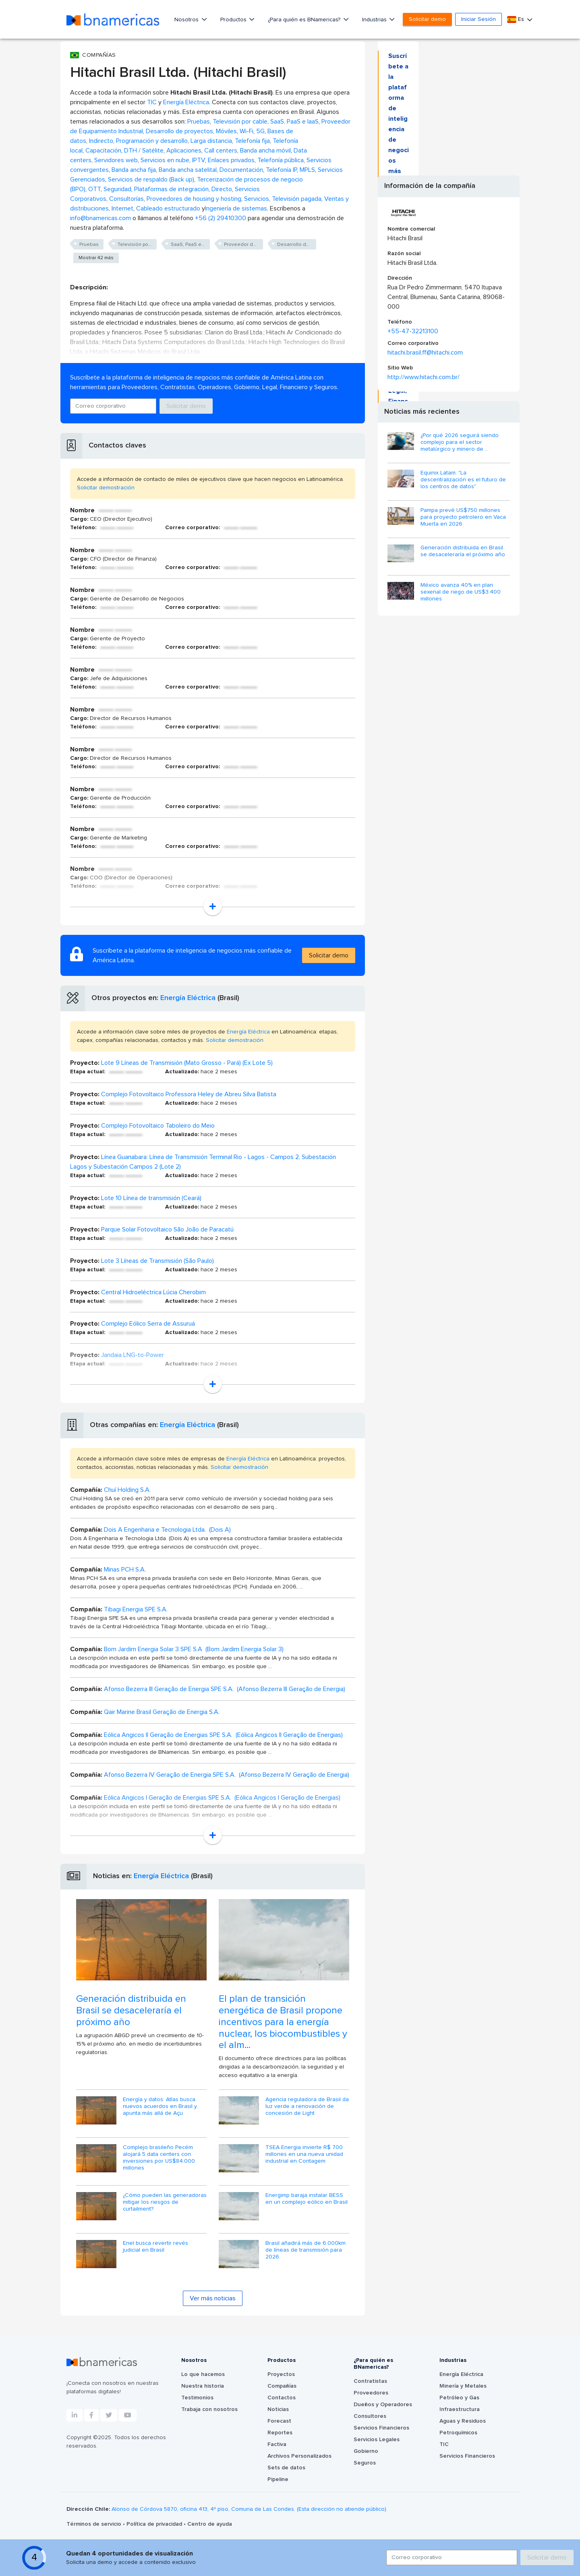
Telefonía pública (280, 160)
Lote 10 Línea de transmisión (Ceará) (151, 1198)
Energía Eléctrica (186, 102)
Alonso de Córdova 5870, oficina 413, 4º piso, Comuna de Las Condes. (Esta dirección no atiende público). (249, 2509)
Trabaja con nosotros (209, 2409)
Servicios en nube (165, 160)
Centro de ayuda (209, 2524)
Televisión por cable (240, 121)
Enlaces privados (231, 160)
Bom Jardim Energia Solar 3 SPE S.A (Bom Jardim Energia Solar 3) (194, 1649)
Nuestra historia (202, 2386)
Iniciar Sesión (478, 19)
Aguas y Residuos (462, 2421)
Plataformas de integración (171, 189)
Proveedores (371, 2393)
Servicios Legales (377, 2439)
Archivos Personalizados (299, 2456)
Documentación (241, 170)
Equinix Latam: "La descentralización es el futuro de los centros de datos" (463, 479)
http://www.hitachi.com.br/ (423, 377)
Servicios (256, 199)
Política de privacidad (155, 2524)
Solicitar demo (427, 19)
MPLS (307, 170)
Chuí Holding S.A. (127, 1490)
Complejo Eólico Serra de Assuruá (148, 1323)
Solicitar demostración (106, 488)
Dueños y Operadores (383, 2404)
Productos (234, 20)
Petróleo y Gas (459, 2398)
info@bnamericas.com (100, 218)
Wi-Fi (246, 131)
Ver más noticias (213, 2298)
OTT (94, 189)
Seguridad (117, 189)
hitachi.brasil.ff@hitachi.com (425, 352)
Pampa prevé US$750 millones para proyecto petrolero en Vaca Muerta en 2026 (463, 517)
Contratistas (370, 2381)
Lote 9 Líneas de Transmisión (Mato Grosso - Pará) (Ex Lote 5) (187, 1063)
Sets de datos (286, 2468)
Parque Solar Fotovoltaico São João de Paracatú (167, 1229)
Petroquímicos (458, 2433)
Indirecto (101, 141)
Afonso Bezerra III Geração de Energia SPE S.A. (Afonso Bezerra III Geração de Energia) (224, 1689)
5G (260, 131)
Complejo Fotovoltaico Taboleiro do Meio (158, 1125)
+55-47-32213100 (412, 331)
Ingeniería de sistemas (236, 208)
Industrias (375, 20)
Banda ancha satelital (188, 170)
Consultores (370, 2416)
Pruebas (198, 121)
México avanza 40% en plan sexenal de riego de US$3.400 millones (460, 592)
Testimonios (197, 2398)
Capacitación (103, 150)
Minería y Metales (463, 2386)
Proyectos (281, 2374)
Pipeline (277, 2479)
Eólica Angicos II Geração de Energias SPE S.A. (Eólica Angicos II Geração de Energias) (223, 1735)
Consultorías (126, 199)
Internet (122, 208)
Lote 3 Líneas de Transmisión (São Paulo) (157, 1261)
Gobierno (366, 2451)
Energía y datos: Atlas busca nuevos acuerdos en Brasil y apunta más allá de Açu (160, 2106)
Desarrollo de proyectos (179, 131)
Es (516, 19)
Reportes (279, 2433)
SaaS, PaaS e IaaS (294, 121)
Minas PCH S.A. (125, 1569)
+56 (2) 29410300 (220, 218)
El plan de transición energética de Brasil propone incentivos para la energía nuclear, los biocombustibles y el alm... (283, 2022)
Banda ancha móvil (265, 150)
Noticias (278, 2409)
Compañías (281, 2386)
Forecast (279, 2421)
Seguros (365, 2463)
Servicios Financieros (381, 2428)
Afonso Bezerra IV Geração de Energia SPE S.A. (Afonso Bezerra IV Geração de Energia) (226, 1775)
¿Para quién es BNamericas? (305, 20)
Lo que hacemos (203, 2374)
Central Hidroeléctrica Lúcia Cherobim (153, 1292)
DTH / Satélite (144, 150)
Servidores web (116, 160)
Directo (221, 189)
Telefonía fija (252, 141)
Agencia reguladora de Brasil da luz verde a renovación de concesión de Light (307, 2106)
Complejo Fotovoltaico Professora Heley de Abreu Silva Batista (188, 1094)
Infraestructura (459, 2409)
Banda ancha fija (134, 170)
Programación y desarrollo (152, 141)
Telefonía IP (281, 170)
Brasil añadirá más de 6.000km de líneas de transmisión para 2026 (305, 2250)
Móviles (226, 131)
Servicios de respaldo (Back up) (151, 179)
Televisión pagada (296, 199)
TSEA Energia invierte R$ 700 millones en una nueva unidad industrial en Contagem (304, 2154)
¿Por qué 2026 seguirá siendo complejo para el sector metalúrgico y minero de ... (459, 442)
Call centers (220, 150)
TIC (152, 102)
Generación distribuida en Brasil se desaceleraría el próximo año (131, 2010)
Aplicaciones (183, 150)
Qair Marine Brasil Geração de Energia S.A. (162, 1712)
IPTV (198, 160)
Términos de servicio (94, 2524)
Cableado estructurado (168, 208)
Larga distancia (211, 141)
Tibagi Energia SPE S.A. (136, 1609)
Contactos (281, 2398)
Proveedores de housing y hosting (194, 199)
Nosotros (187, 20)
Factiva (276, 2444)
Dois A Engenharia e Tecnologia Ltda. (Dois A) (167, 1529)
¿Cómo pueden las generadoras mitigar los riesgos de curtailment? (165, 2202)
